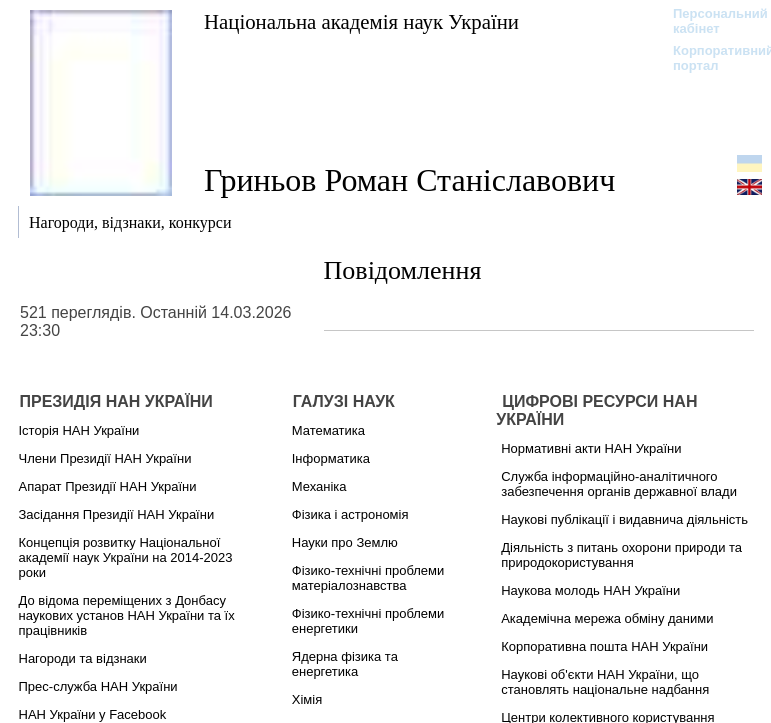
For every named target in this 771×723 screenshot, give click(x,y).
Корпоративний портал (710, 58)
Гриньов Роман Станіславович (409, 180)
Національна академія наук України (361, 21)
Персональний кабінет (710, 21)
